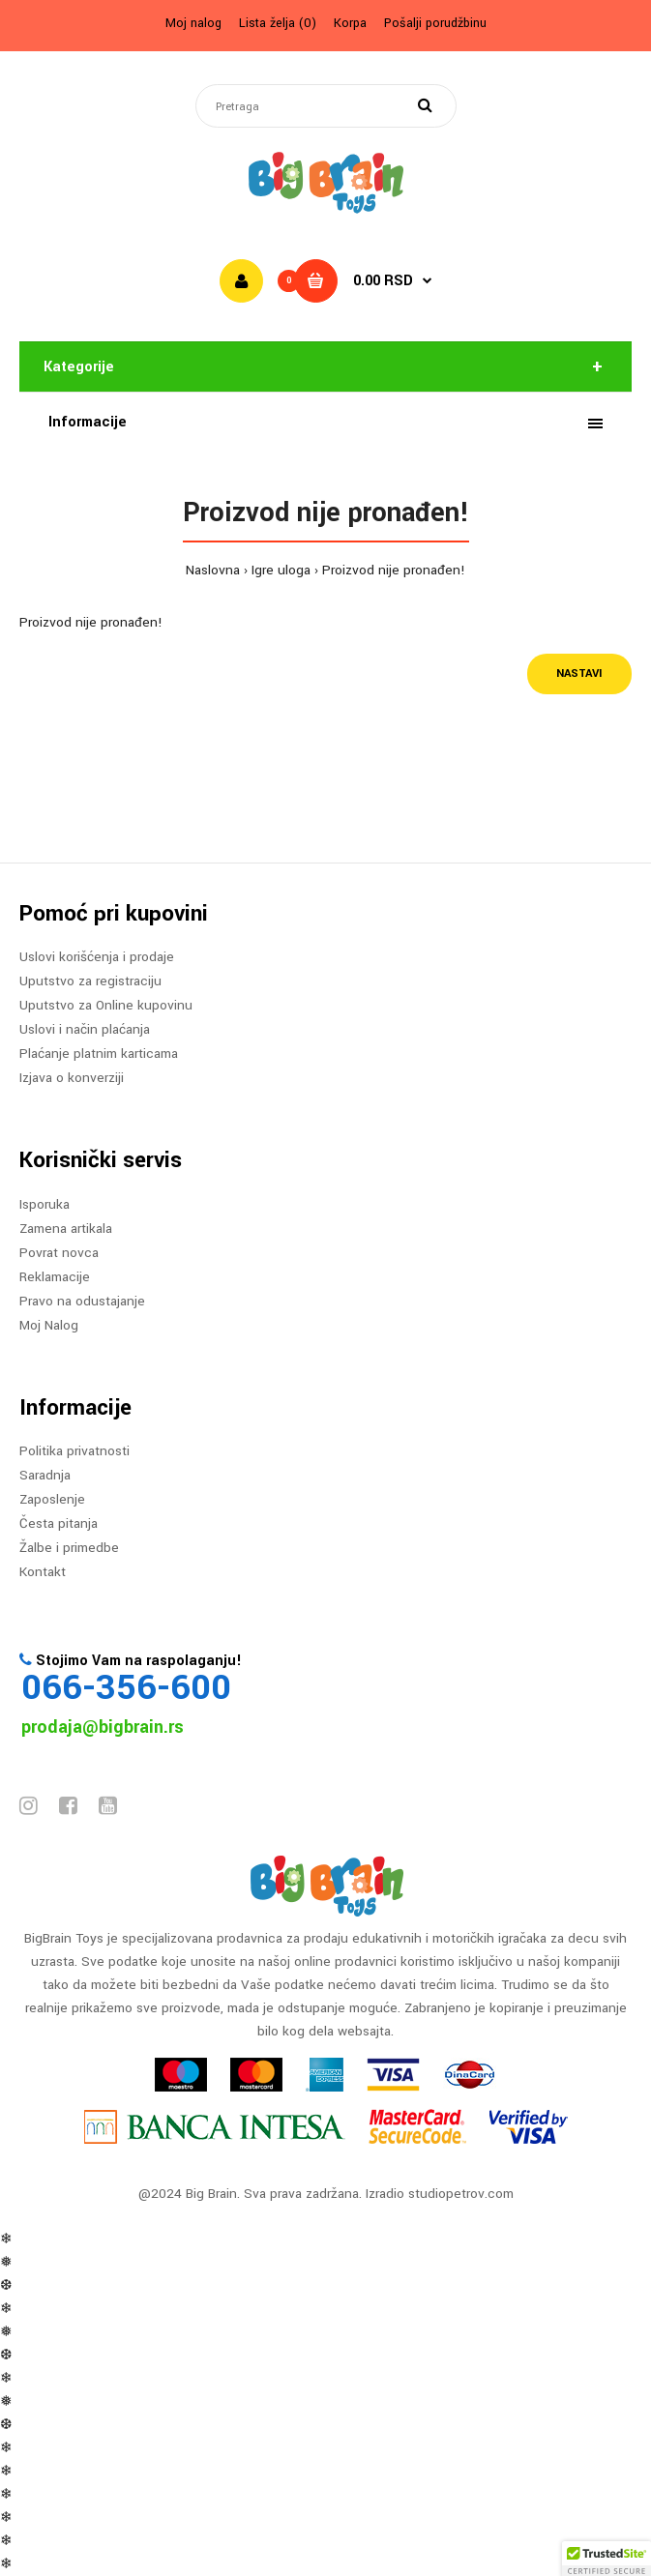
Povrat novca (59, 1253)
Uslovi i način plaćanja (84, 1029)
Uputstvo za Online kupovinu (105, 1005)
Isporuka (44, 1204)
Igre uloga (281, 570)
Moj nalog (193, 23)
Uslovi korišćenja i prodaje (96, 957)
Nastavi (579, 673)
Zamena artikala (65, 1228)
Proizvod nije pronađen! (393, 570)
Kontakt (42, 1572)
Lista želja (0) (277, 23)
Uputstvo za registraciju (90, 981)
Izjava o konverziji (71, 1077)
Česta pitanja (58, 1523)
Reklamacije (54, 1277)
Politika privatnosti (74, 1451)
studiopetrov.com (461, 2193)
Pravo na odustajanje (82, 1301)
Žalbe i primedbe (69, 1547)
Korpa (350, 23)
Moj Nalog (48, 1325)
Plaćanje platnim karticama (98, 1053)
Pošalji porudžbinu (435, 23)
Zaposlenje (52, 1499)
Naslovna (213, 570)
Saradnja (45, 1475)
